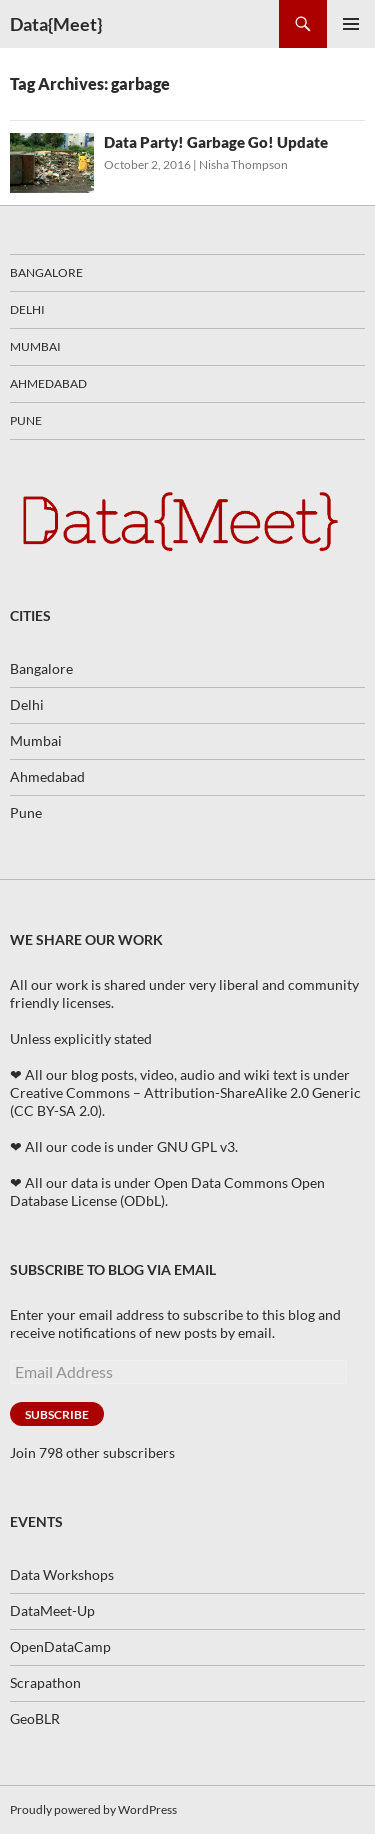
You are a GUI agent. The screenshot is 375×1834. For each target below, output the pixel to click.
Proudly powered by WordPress (93, 1809)
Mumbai (35, 346)
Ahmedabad (48, 383)
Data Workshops (62, 1574)
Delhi (27, 309)
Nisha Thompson (243, 164)
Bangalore (46, 272)
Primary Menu (351, 24)
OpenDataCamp (60, 1646)
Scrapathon (45, 1682)
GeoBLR (35, 1718)
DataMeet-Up (52, 1610)
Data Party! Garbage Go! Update (216, 142)
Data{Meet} (56, 24)
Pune (26, 420)
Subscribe (57, 1414)
